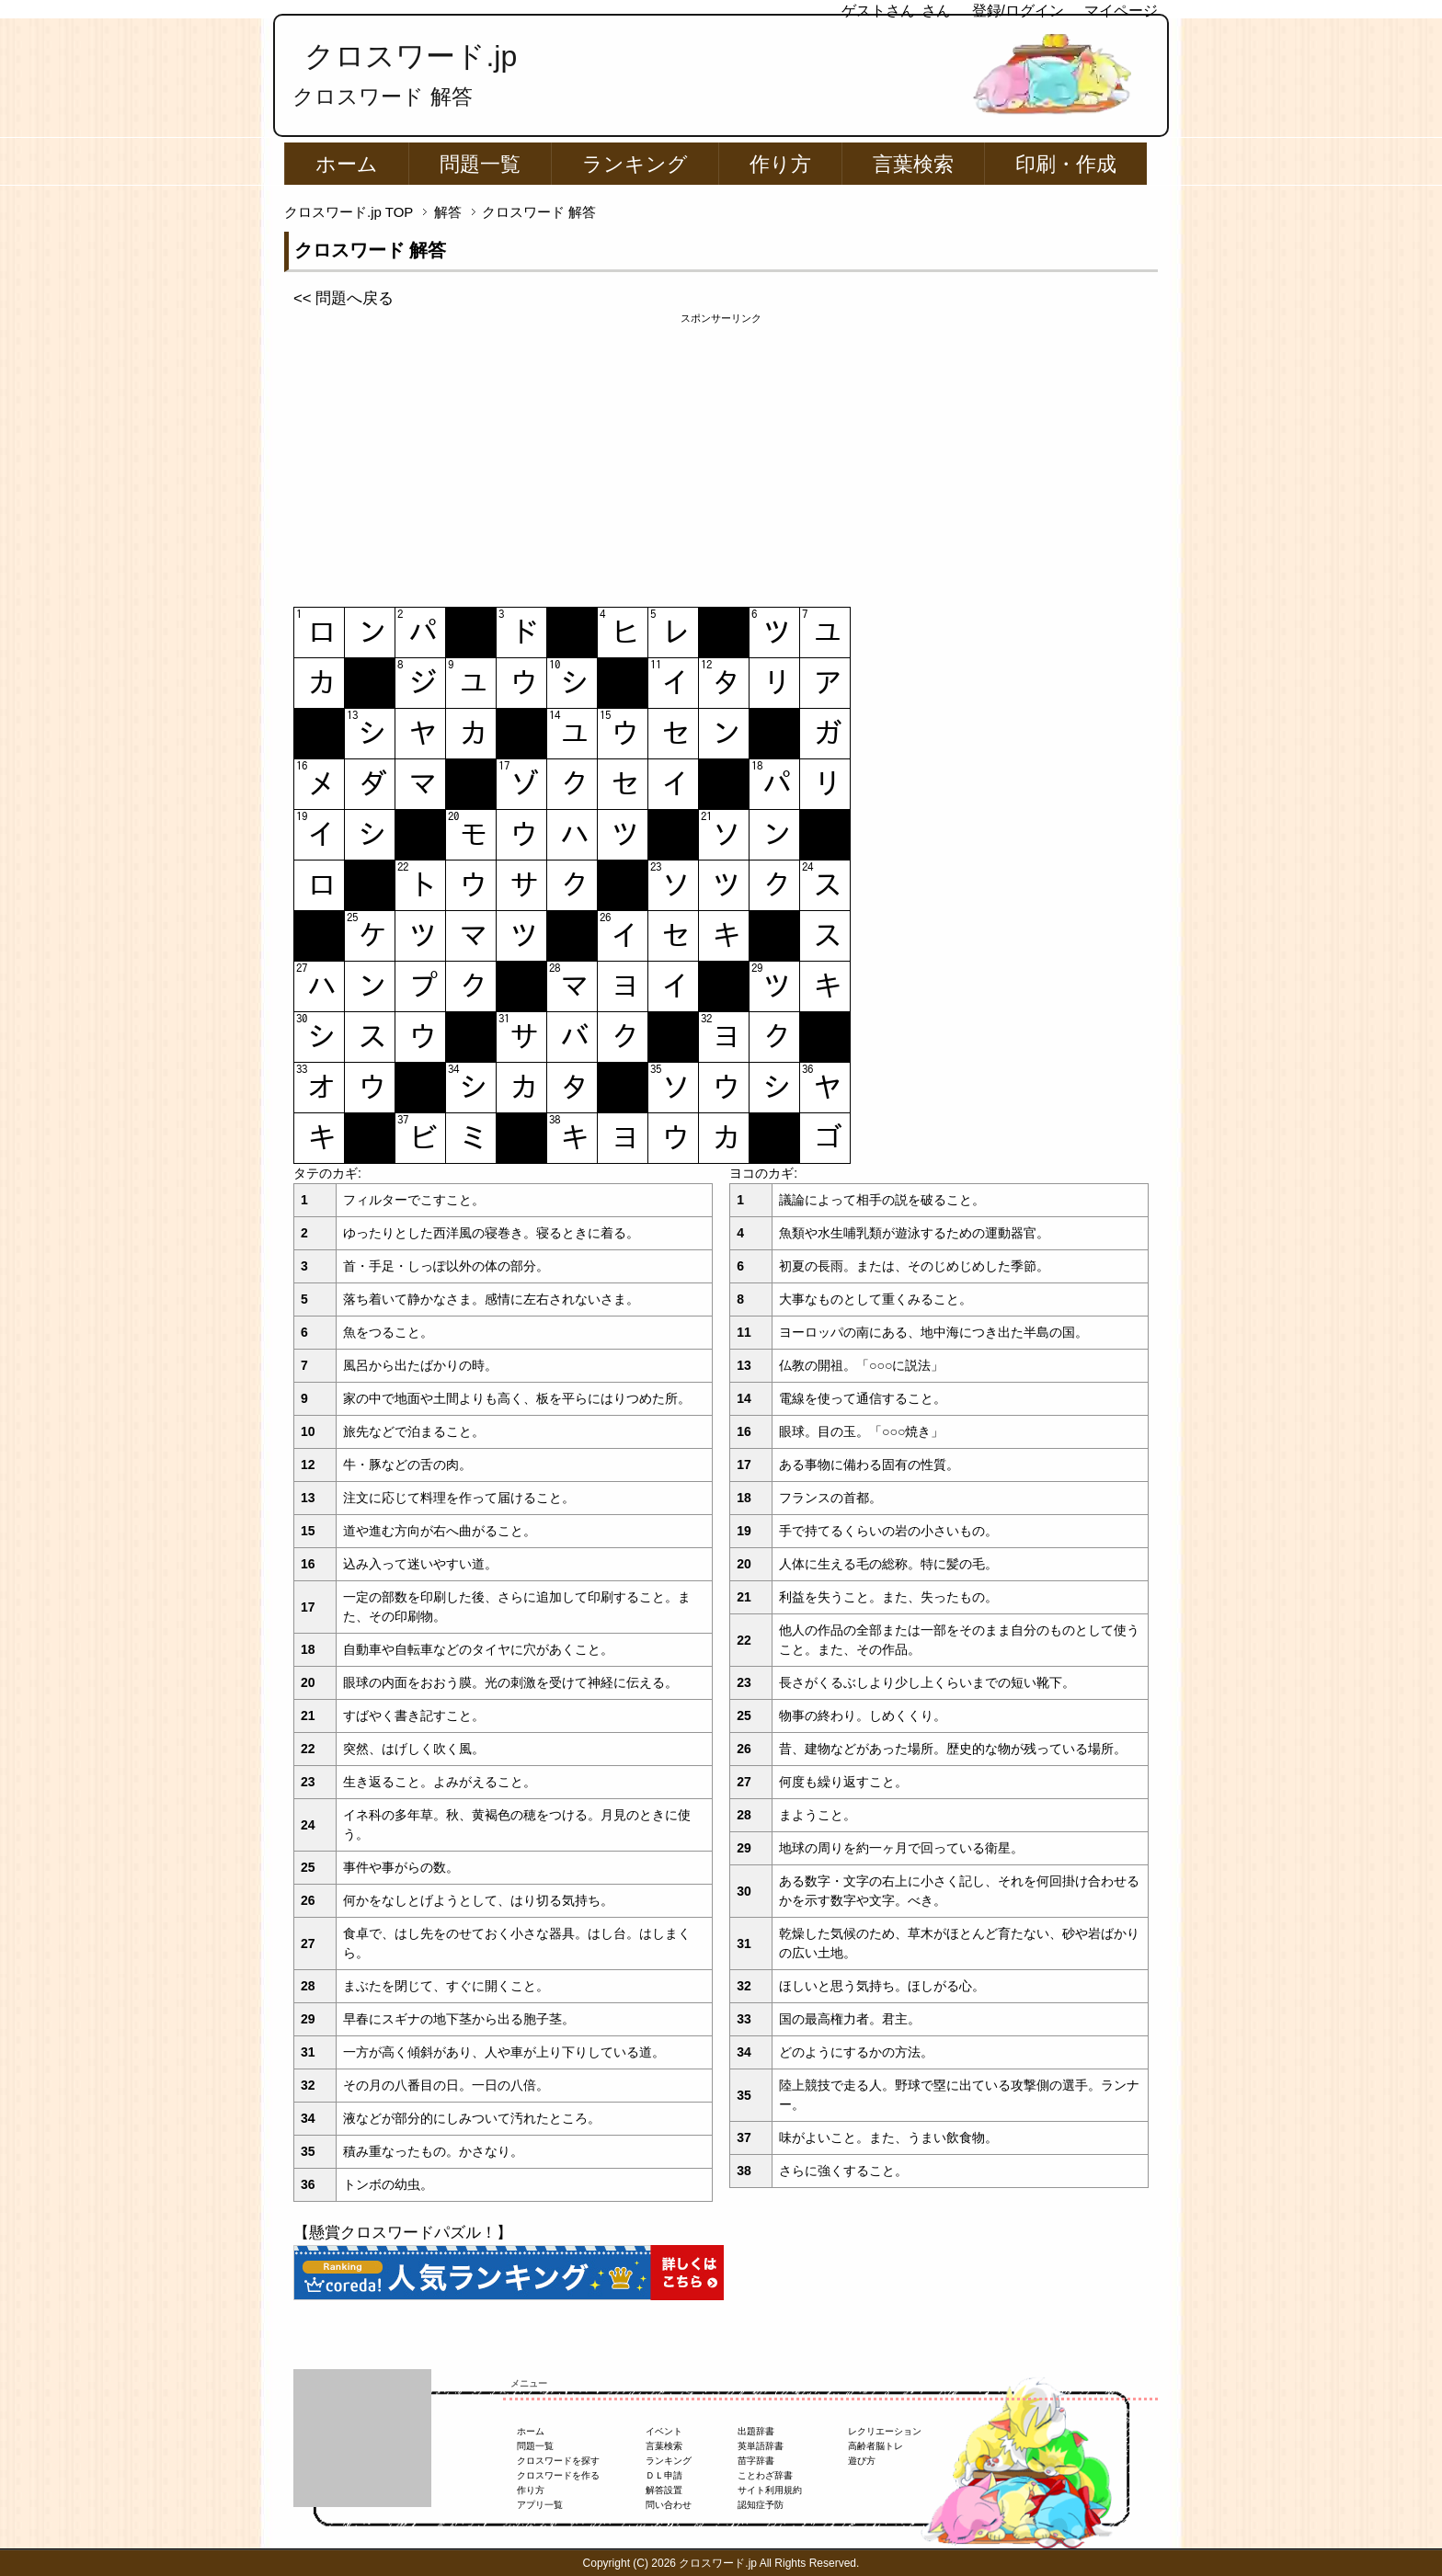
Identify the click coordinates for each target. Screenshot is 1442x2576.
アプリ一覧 (540, 2505)
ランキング (635, 164)
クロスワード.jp (410, 56)
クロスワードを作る (558, 2475)
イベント (664, 2431)
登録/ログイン (1018, 10)
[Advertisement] (721, 455)
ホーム (346, 164)
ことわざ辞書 (765, 2475)
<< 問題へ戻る (343, 298)
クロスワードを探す (558, 2461)
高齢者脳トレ (875, 2446)
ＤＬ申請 (664, 2475)
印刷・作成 (1065, 164)
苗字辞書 (756, 2461)
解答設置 (664, 2490)
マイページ (1121, 10)
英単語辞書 (761, 2446)
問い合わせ (669, 2505)
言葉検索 (913, 164)
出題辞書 (756, 2431)
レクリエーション (884, 2431)
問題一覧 (480, 164)
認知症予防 (761, 2505)
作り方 (780, 164)
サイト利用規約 (770, 2490)
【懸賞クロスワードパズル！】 (402, 2232)
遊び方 (862, 2461)
